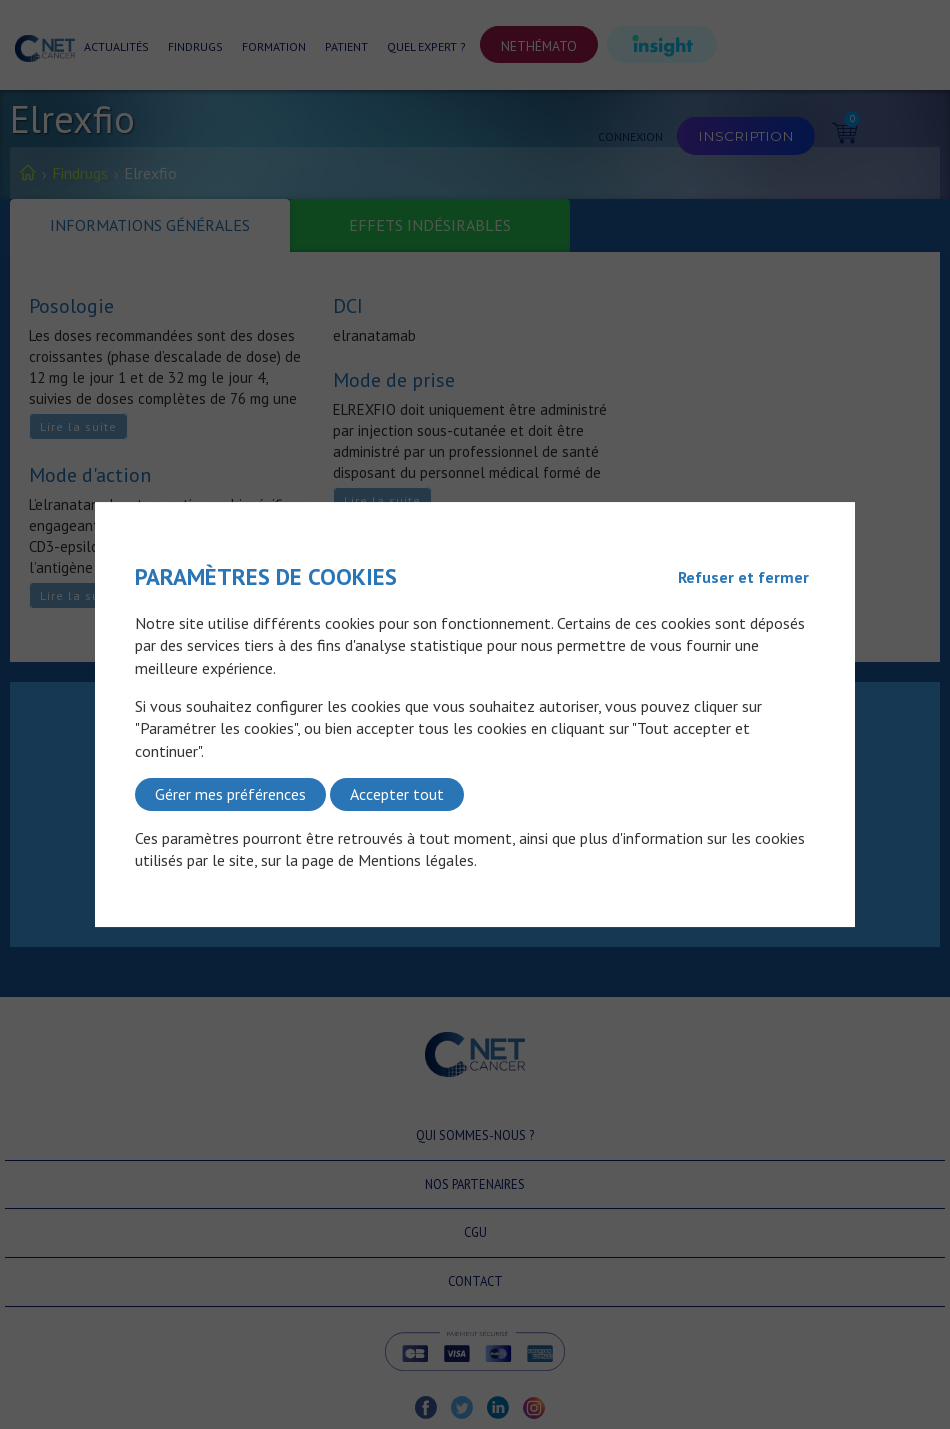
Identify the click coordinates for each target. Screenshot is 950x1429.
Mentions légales (416, 860)
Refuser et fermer (743, 577)
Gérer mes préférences (230, 794)
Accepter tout (397, 794)
